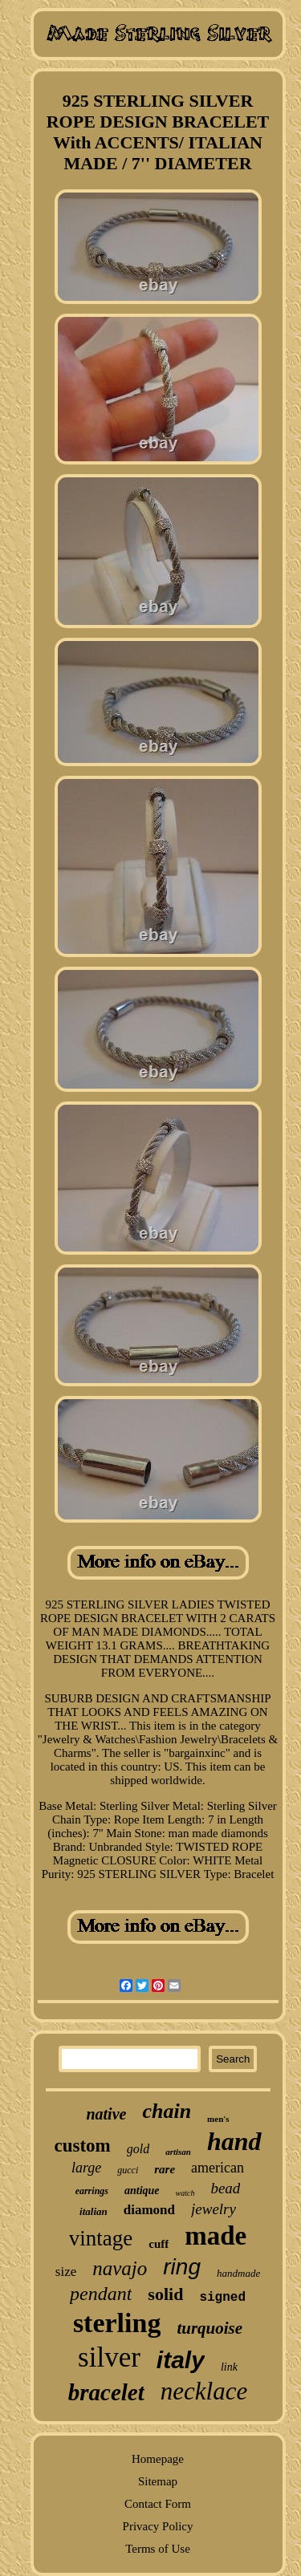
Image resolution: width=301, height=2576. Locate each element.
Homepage (158, 2458)
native (106, 2114)
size (65, 2271)
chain (166, 2111)
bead (225, 2188)
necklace (204, 2391)
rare (164, 2169)
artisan (178, 2151)
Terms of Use (157, 2548)
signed (222, 2297)
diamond (149, 2209)
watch (185, 2193)
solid (165, 2294)
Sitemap (157, 2481)
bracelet (106, 2392)
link (229, 2367)
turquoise (209, 2328)
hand (234, 2141)
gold (138, 2149)
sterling (117, 2323)
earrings (91, 2191)
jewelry (213, 2209)
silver (109, 2357)
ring (182, 2266)
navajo (119, 2268)
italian (93, 2211)
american (217, 2168)
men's (218, 2119)
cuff (158, 2243)
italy (181, 2360)
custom (82, 2146)
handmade (238, 2273)
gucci (127, 2170)
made (215, 2235)
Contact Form (157, 2503)
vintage (100, 2238)
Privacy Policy (158, 2526)
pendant (101, 2293)
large (86, 2168)
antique (142, 2191)
